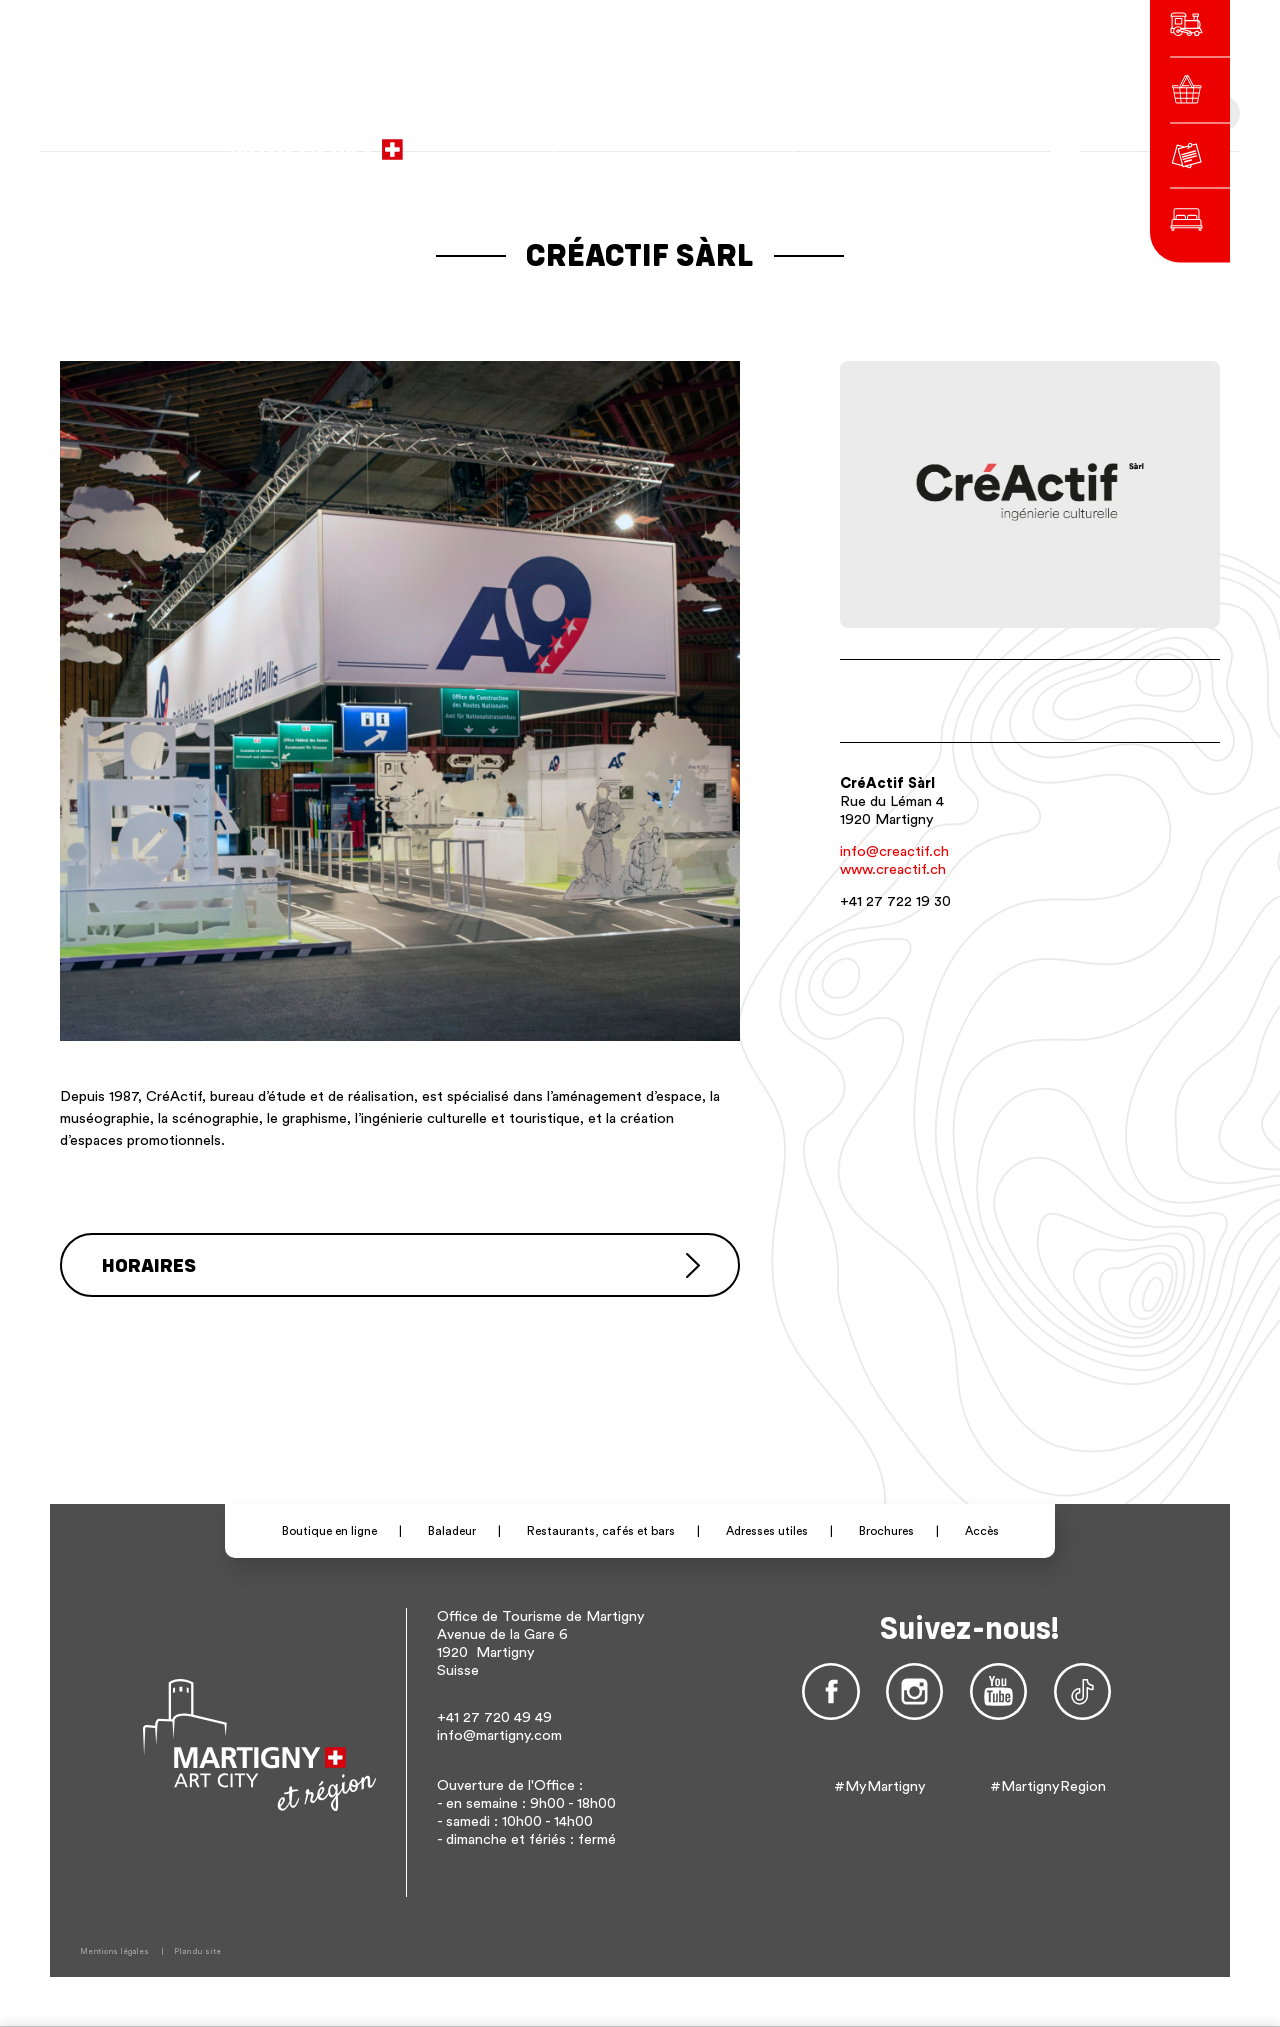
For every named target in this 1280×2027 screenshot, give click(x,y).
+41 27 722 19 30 (895, 901)
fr (850, 140)
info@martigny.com (499, 1735)
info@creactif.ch (894, 851)
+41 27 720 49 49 (494, 1717)
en (905, 140)
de (877, 140)
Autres (949, 140)
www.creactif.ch (893, 869)
